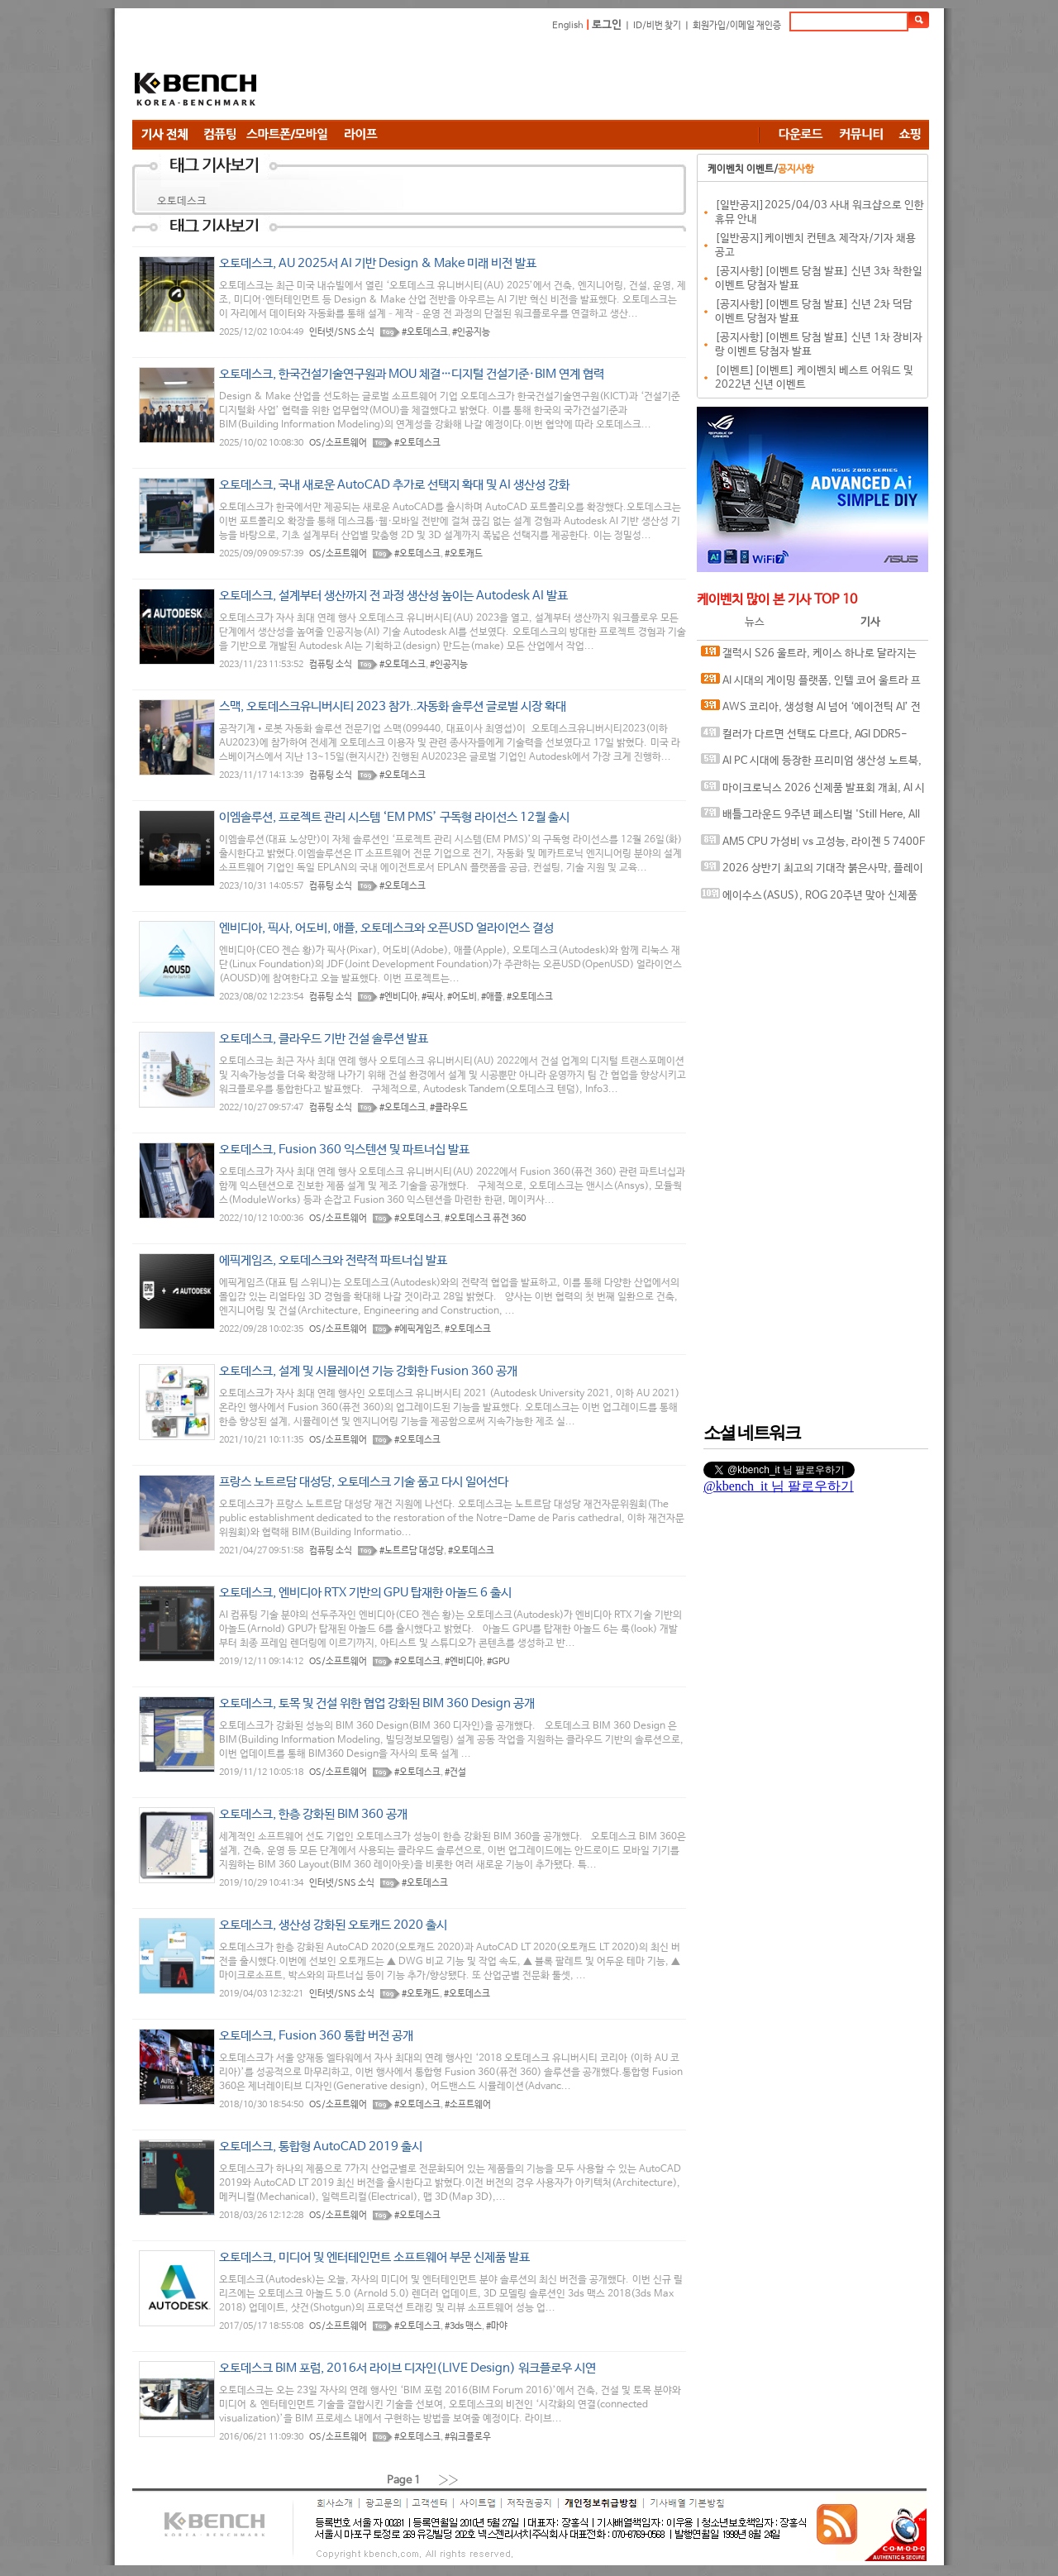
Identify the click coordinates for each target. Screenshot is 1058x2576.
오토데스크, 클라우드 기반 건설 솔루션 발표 (323, 1039)
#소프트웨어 (468, 2105)
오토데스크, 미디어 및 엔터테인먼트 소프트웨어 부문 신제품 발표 (374, 2257)
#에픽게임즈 (417, 1329)
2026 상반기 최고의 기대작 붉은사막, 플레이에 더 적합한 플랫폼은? (812, 872)
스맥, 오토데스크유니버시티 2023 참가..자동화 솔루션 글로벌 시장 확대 (392, 706)
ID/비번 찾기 (657, 26)
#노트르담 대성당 (411, 1551)
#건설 (455, 1772)
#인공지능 (471, 332)
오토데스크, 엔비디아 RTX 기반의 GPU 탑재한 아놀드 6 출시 (365, 1593)
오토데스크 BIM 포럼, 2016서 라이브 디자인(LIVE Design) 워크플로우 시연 (407, 2368)
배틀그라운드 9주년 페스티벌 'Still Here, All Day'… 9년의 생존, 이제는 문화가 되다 (810, 818)
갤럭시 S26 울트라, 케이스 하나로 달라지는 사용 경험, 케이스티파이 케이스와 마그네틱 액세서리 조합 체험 (813, 657)
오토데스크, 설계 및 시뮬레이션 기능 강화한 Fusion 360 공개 (368, 1371)
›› (449, 2479)
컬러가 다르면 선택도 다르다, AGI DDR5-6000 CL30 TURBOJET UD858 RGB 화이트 (804, 738)
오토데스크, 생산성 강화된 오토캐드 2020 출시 (333, 1925)
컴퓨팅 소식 (330, 665)
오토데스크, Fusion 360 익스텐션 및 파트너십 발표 (344, 1150)
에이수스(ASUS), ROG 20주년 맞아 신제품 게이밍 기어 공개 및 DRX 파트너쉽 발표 (809, 899)
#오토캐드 (464, 554)
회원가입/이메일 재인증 (737, 26)
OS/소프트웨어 (338, 443)
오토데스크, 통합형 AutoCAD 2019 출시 (320, 2147)
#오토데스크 (425, 332)
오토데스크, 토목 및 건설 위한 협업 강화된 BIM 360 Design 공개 (377, 1703)
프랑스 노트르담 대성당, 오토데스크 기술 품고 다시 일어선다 (363, 1482)
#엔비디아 (398, 997)
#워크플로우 (468, 2437)
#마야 (497, 2326)
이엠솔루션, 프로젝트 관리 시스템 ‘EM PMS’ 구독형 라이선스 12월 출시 (394, 817)
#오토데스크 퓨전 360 (485, 1219)
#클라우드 (449, 1108)
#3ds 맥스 (463, 2326)
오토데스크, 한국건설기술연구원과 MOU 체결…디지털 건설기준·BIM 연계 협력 (411, 374)
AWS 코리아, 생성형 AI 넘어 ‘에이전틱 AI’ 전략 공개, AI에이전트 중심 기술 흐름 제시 (811, 710)
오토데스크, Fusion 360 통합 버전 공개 (316, 2036)
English (568, 26)
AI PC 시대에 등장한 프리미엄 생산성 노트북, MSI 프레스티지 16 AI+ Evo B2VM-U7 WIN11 (811, 764)
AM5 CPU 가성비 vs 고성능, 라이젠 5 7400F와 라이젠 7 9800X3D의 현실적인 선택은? (813, 845)
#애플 (492, 997)
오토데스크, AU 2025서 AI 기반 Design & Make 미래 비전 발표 (377, 263)
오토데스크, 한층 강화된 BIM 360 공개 (313, 1814)
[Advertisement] (628, 78)
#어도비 (462, 997)
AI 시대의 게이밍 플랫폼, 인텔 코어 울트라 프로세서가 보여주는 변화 (811, 684)
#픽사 (432, 997)
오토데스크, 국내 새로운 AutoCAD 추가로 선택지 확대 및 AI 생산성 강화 (394, 485)
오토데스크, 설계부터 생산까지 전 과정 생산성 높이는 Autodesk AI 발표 (393, 596)
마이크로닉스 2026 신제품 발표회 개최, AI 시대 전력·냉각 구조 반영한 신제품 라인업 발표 (813, 791)
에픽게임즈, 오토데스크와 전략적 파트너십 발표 (333, 1260)
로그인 (607, 25)
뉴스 (755, 622)
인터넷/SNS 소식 (341, 332)
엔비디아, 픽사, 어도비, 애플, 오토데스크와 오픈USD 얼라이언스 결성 (386, 928)
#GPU (498, 1662)
